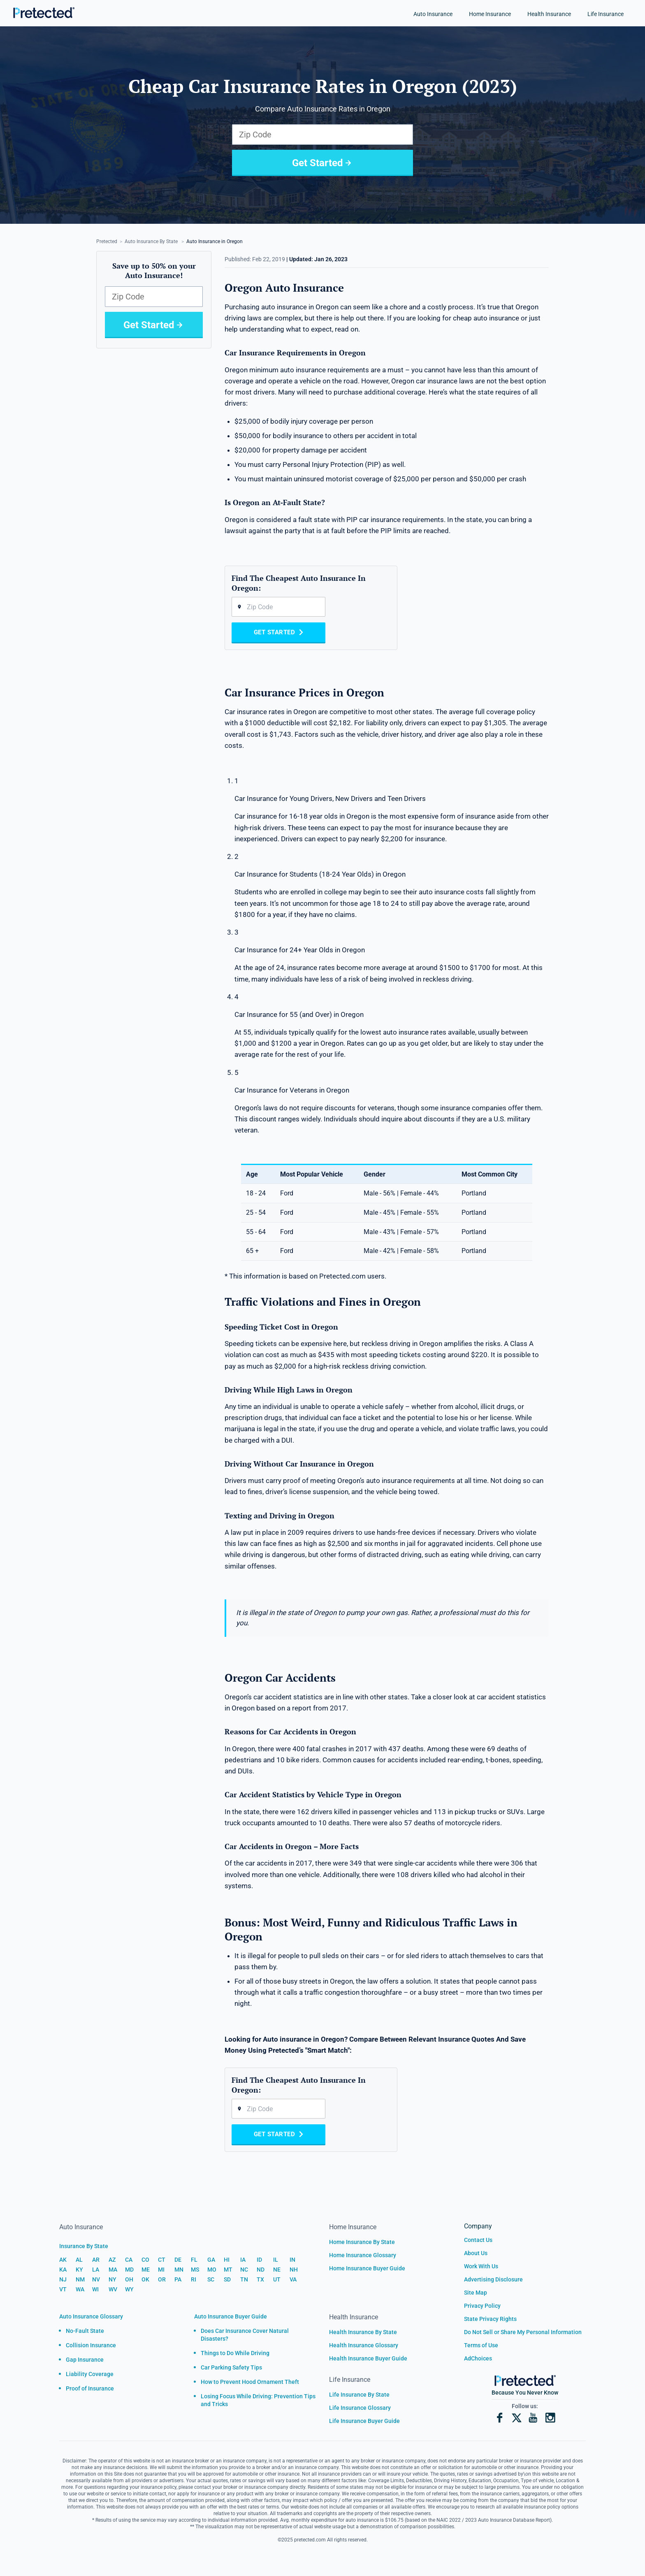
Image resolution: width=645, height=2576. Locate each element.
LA (95, 2269)
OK (145, 2279)
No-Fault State (85, 2331)
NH (294, 2269)
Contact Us (478, 2240)
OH (129, 2279)
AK (63, 2259)
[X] (516, 2418)
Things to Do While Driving (235, 2353)
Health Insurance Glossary (363, 2345)
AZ (112, 2259)
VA (293, 2279)
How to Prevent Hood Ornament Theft (250, 2382)
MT (228, 2269)
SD (227, 2279)
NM (80, 2279)
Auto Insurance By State (151, 241)
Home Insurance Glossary (362, 2255)
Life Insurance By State (359, 2394)
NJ (63, 2279)
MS (195, 2269)
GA (211, 2259)
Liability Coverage (90, 2374)
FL (194, 2259)
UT (277, 2279)
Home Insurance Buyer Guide (367, 2268)
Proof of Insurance (90, 2388)
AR (96, 2259)
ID (259, 2259)
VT (63, 2289)
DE (177, 2259)
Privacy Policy (482, 2305)
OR (162, 2279)
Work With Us (481, 2266)
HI (227, 2259)
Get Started (322, 163)
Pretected (106, 241)
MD (129, 2269)
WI (95, 2289)
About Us (475, 2253)
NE (277, 2269)
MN (178, 2269)
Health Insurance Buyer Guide (368, 2358)
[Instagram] (550, 2418)
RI (193, 2279)
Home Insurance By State (362, 2242)
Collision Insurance (91, 2345)
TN (244, 2279)
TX (260, 2279)
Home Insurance (490, 14)
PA (177, 2279)
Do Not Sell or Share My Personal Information (523, 2332)
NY (112, 2279)
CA (128, 2259)
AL (79, 2259)
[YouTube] (533, 2418)
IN (292, 2259)
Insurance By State (83, 2246)
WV (113, 2289)
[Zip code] (278, 607)
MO (211, 2269)
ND (260, 2269)
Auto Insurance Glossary (91, 2316)
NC (244, 2269)
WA (80, 2289)
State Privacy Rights (490, 2319)
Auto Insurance (432, 14)
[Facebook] (499, 2418)
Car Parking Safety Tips (231, 2367)
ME (146, 2269)
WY (129, 2289)
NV (96, 2279)
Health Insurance (549, 14)
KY (79, 2269)
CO (145, 2259)
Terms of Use (481, 2345)
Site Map (475, 2292)
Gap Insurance (85, 2359)
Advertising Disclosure (493, 2279)
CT (161, 2259)
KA (63, 2269)
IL (275, 2259)
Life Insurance (605, 14)
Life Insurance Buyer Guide (364, 2421)
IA (243, 2259)
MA (113, 2269)
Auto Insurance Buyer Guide (230, 2316)
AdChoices (478, 2358)
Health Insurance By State (363, 2332)
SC (210, 2279)
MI (161, 2269)
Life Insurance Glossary (360, 2407)
